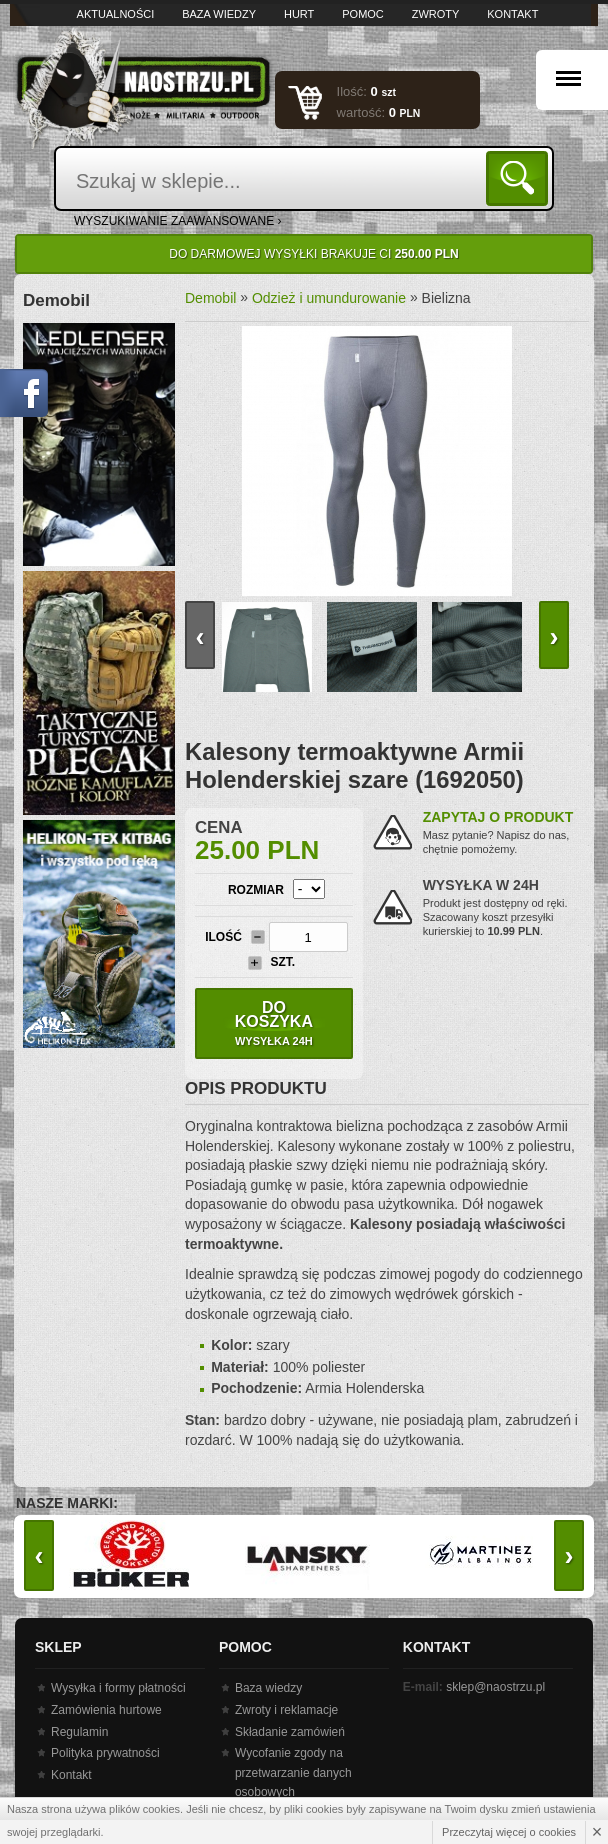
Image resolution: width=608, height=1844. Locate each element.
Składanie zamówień (290, 1732)
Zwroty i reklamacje (286, 1710)
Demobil (210, 298)
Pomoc (363, 14)
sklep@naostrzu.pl (495, 1687)
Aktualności (116, 14)
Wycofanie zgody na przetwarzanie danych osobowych (293, 1772)
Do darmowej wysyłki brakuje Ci (313, 254)
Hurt (299, 14)
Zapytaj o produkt (498, 817)
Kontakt (512, 14)
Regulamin (79, 1732)
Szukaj (520, 177)
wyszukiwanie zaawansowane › (178, 221)
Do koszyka (274, 1023)
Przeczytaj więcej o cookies (509, 1832)
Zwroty (436, 14)
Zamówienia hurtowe (106, 1710)
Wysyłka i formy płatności (118, 1688)
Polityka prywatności (105, 1753)
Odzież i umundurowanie (329, 298)
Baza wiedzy (219, 14)
